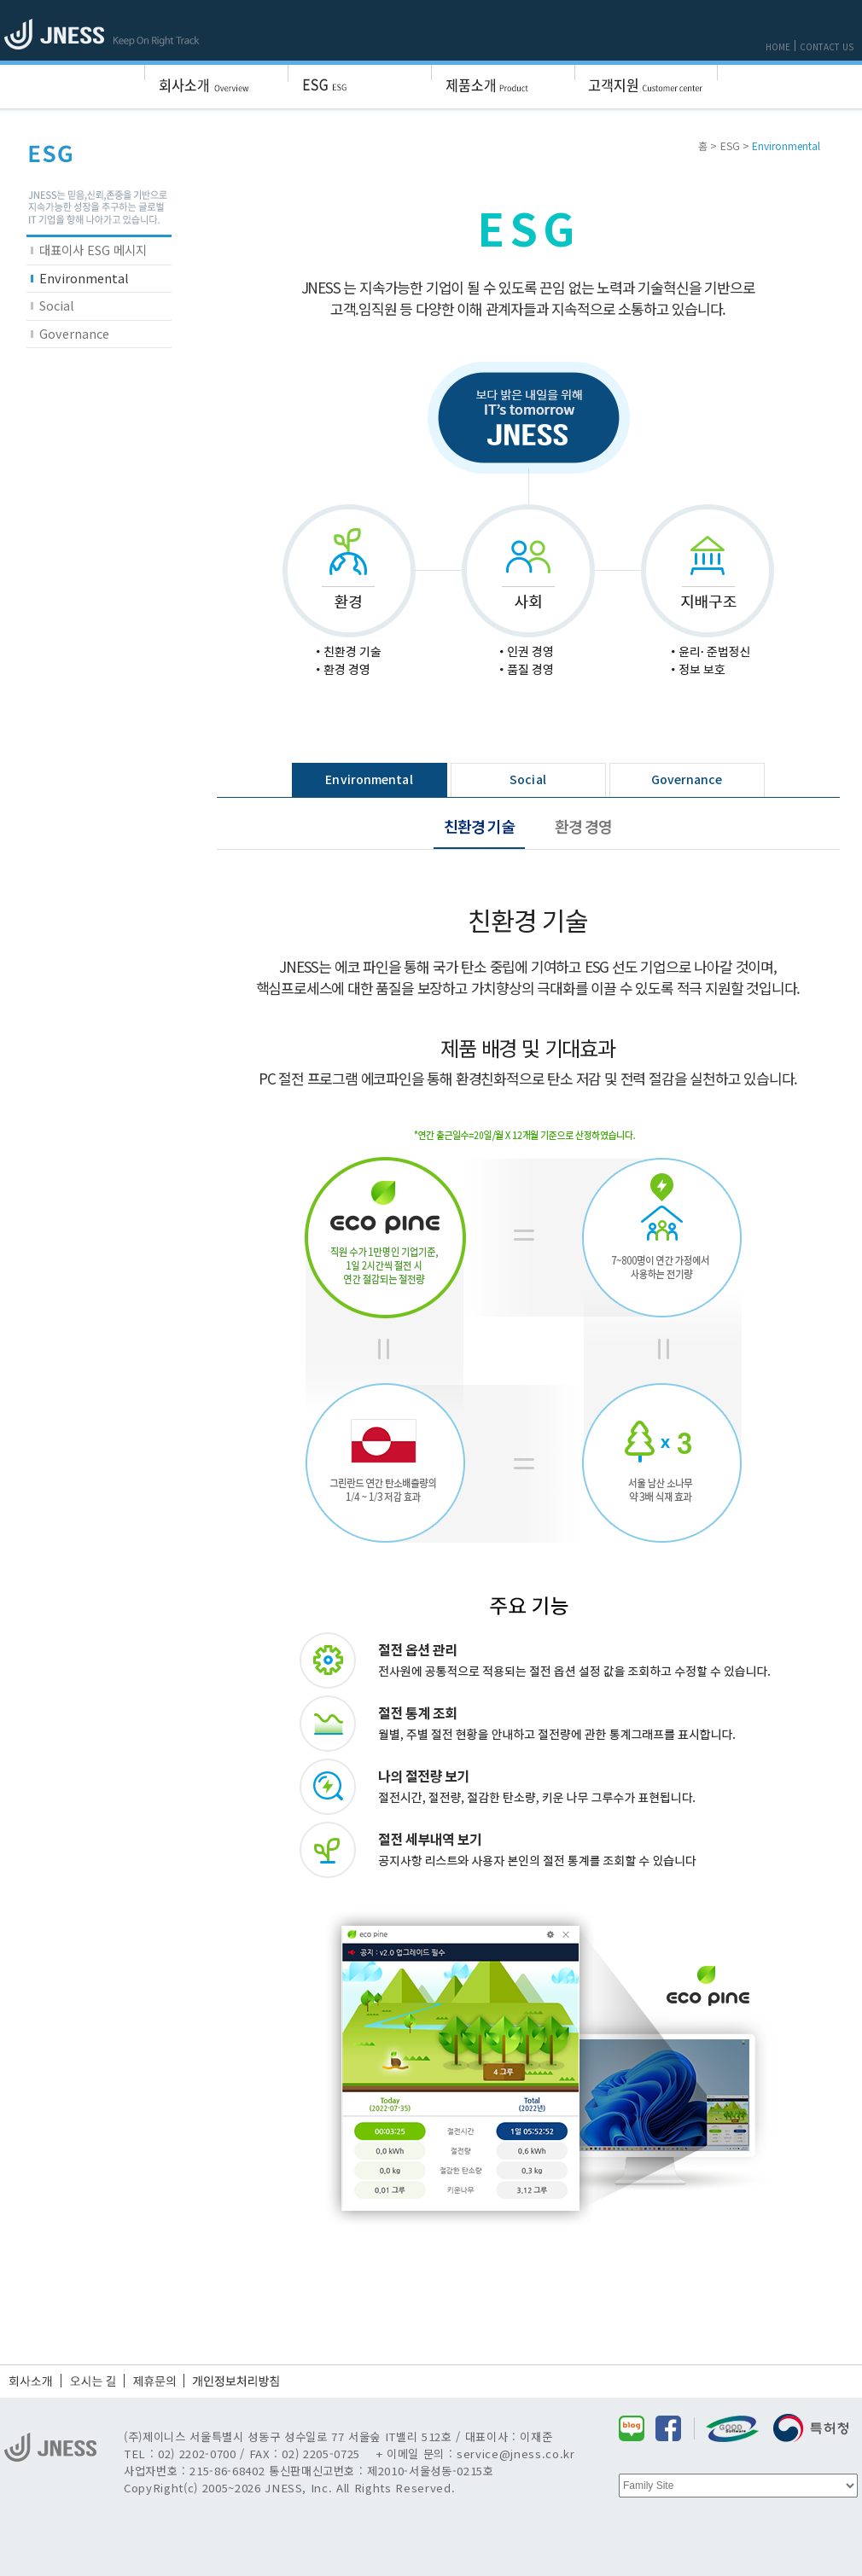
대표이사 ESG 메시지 (93, 250)
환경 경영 (583, 826)
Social (56, 305)
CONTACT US (826, 47)
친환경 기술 (479, 826)
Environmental (84, 278)
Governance (74, 333)
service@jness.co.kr (516, 2453)
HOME (778, 47)
